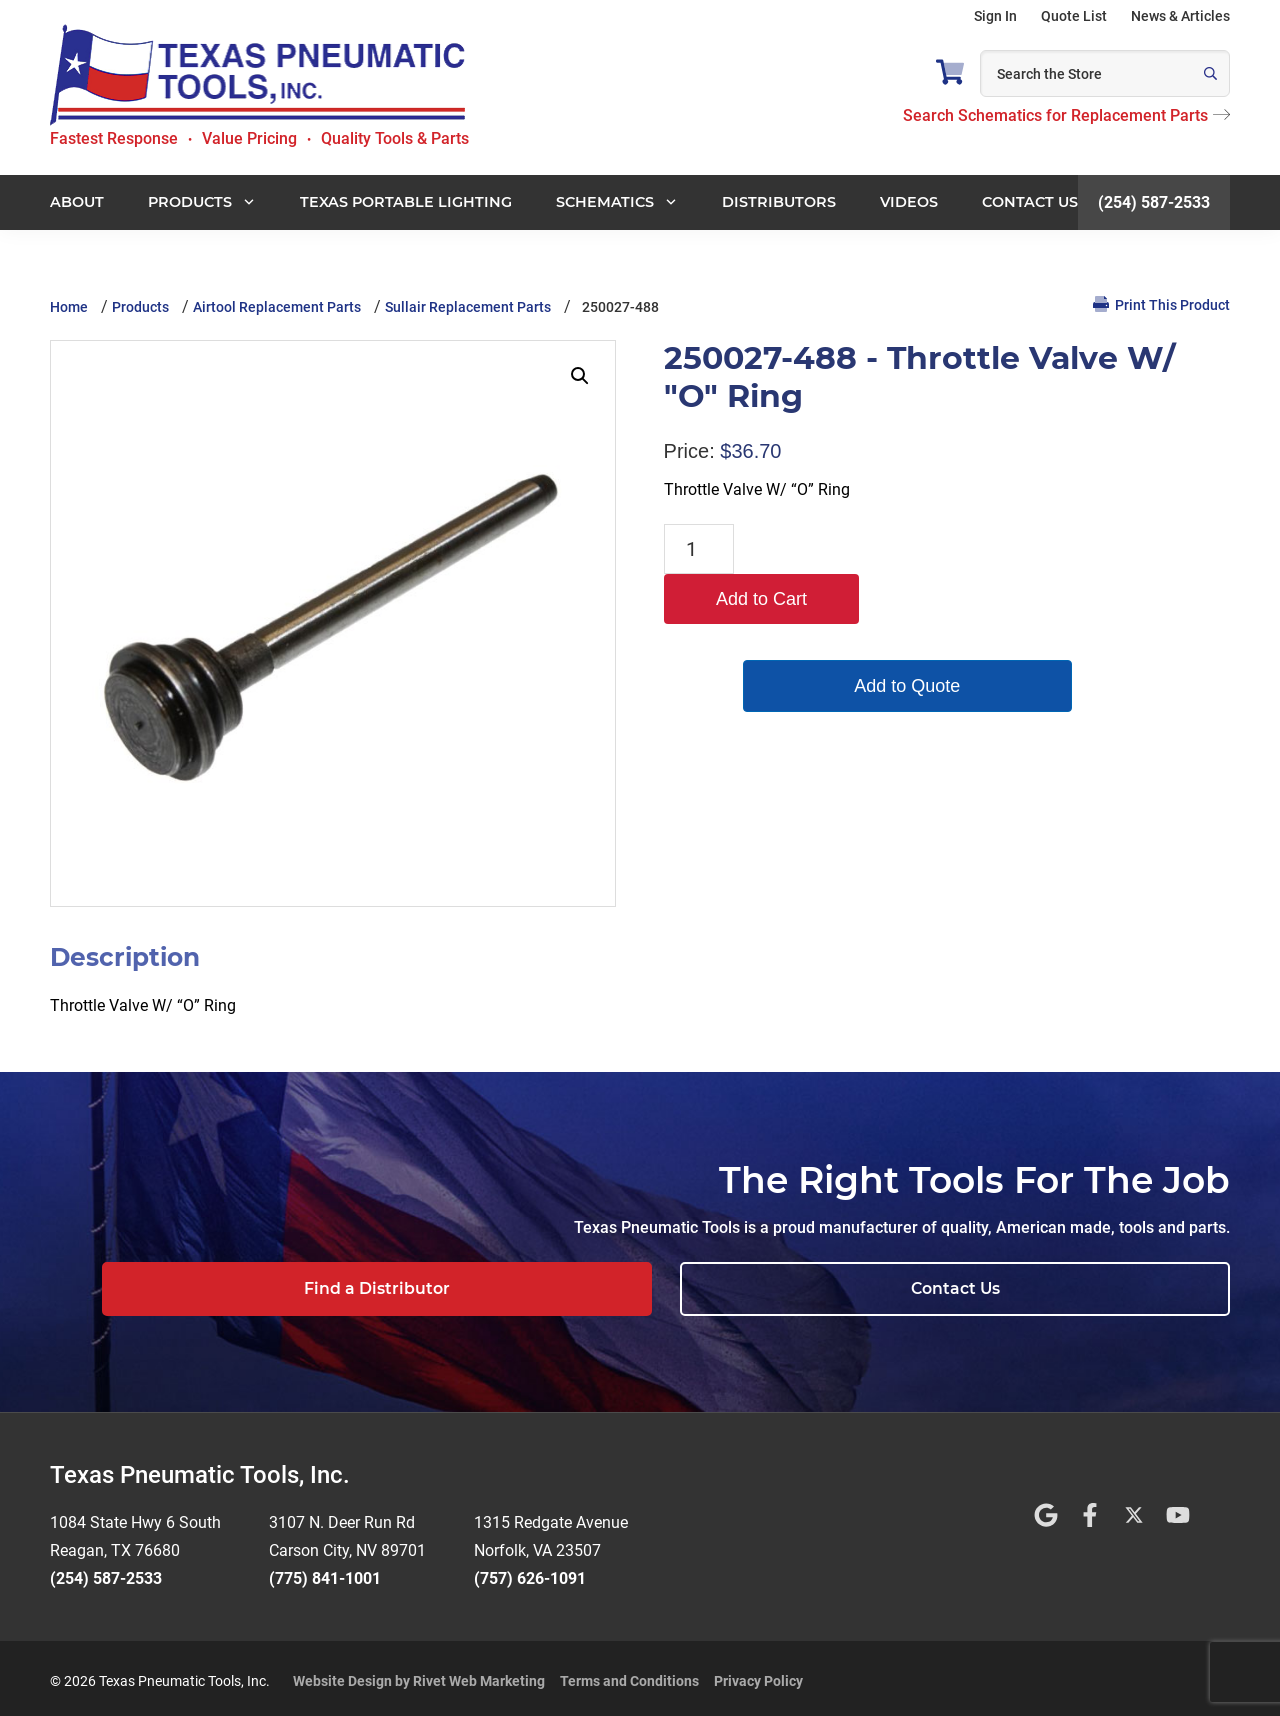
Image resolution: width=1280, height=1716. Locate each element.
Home (69, 307)
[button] (580, 376)
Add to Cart (837, 549)
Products (140, 307)
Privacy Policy (758, 1675)
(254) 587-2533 (1154, 202)
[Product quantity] (699, 549)
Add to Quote (838, 636)
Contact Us (1105, 1288)
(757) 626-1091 (530, 1572)
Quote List (1074, 16)
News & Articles (1180, 16)
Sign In (995, 16)
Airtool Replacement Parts (277, 307)
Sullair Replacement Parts (468, 307)
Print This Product (1161, 304)
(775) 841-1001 (325, 1572)
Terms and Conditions (629, 1675)
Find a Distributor (827, 1288)
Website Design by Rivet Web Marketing (419, 1675)
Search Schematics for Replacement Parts (1066, 115)
